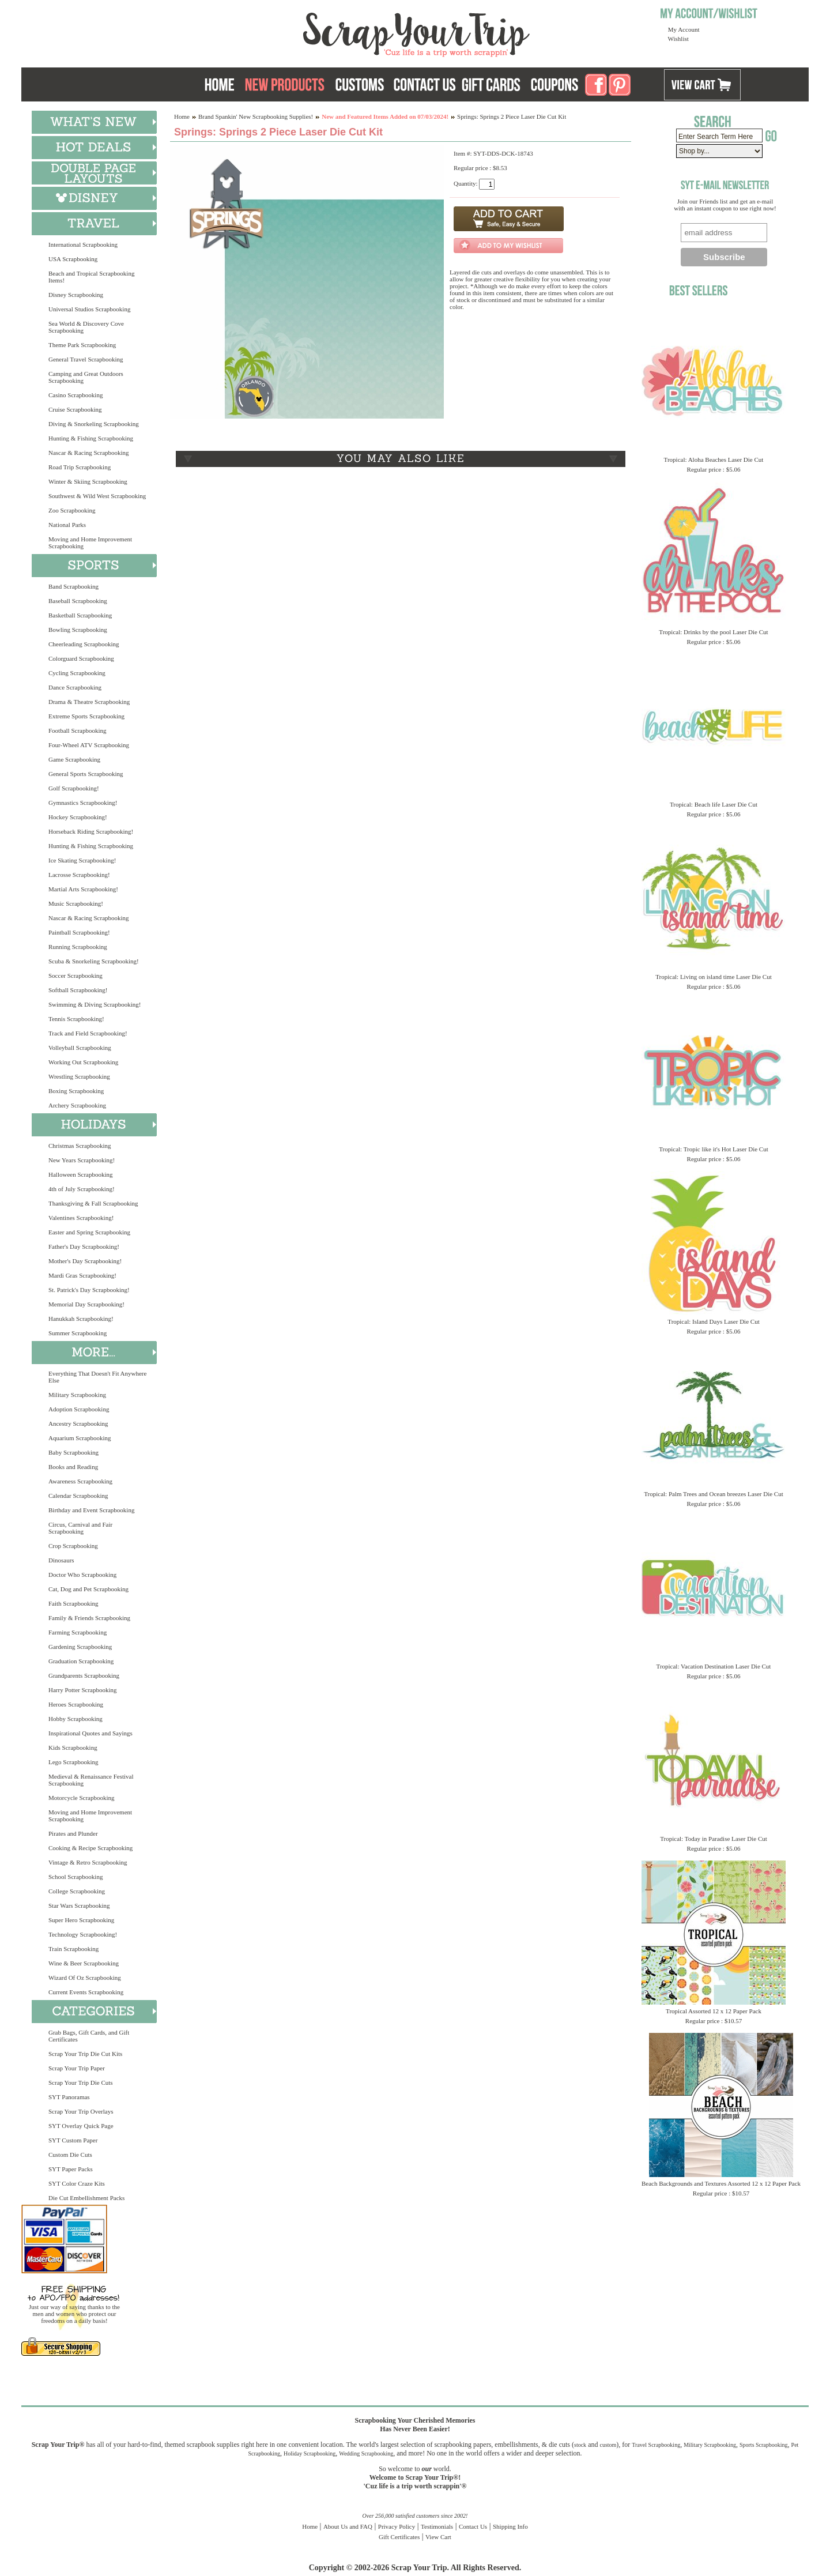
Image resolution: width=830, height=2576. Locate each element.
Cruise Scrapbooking (75, 409)
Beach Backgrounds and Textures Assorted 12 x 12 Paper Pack (721, 2183)
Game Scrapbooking (74, 759)
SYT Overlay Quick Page (81, 2125)
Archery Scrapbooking (77, 1105)
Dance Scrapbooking (74, 687)
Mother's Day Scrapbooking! (85, 1260)
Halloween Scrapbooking (80, 1174)
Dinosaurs (61, 1560)
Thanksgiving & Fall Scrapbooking (93, 1203)
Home (182, 116)
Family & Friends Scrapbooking (89, 1617)
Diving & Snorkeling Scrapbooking (93, 423)
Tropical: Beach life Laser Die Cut (713, 804)
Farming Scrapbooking (77, 1632)
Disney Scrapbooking (75, 294)
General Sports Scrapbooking (85, 773)
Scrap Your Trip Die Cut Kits (85, 2053)
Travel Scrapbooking (656, 2445)
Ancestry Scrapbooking (78, 1423)
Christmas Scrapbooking (79, 1145)
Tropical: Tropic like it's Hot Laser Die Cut (713, 1149)
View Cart (438, 2536)
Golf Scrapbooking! (73, 788)
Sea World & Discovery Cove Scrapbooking (86, 327)
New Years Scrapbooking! (81, 1160)
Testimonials (437, 2526)
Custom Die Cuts (70, 2154)
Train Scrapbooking (73, 1948)
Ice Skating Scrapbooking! (82, 860)
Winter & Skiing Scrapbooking (87, 481)
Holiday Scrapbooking (309, 2453)
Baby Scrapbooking (73, 1452)
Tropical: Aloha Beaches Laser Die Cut (714, 459)
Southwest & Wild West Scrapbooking (97, 495)
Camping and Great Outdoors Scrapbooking (85, 377)
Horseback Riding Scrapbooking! (90, 831)
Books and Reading (73, 1466)
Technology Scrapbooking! (82, 1934)
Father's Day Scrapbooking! (83, 1246)
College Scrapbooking (76, 1891)
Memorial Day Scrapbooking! (86, 1304)
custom (607, 2445)
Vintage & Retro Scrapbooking (87, 1862)
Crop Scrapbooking (73, 1545)
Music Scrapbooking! (75, 903)
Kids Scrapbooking (72, 1747)
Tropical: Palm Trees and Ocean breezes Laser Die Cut (713, 1493)
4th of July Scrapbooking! (81, 1188)
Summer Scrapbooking (77, 1333)
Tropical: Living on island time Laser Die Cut (713, 976)
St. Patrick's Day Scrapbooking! (89, 1289)
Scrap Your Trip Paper (76, 2068)
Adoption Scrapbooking (78, 1409)
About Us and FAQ (347, 2526)
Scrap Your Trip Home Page (338, 31)
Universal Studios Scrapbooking (89, 309)
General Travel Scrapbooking (85, 359)
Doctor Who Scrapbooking (82, 1574)
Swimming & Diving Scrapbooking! (94, 1004)
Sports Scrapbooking (764, 2445)
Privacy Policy (396, 2526)
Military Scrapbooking (77, 1394)
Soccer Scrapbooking (75, 975)
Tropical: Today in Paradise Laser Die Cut (713, 1838)
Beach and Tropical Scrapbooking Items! (91, 277)
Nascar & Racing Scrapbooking (88, 452)
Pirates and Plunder (73, 1833)
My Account (684, 29)
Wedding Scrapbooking (366, 2453)
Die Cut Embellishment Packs (86, 2197)
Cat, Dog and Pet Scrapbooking (88, 1588)
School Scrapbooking (75, 1876)
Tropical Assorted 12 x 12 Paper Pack (713, 2011)
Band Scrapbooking (73, 586)
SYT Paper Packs (70, 2169)
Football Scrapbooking (77, 730)
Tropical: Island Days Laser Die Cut (713, 1321)
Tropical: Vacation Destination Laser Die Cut (714, 1666)
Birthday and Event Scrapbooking (91, 1510)
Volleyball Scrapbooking (79, 1047)
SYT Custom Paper (72, 2140)
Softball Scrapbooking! (77, 989)
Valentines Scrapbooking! (81, 1217)
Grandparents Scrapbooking (83, 1675)
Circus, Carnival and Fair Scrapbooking (80, 1528)
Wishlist (678, 38)
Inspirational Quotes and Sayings (90, 1733)
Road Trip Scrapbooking (79, 467)
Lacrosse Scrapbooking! (79, 874)
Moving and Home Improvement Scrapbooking (90, 542)
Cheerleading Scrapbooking (83, 644)
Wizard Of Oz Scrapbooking (84, 1977)
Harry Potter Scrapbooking (82, 1689)
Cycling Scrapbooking (76, 672)
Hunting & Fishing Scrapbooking (90, 438)
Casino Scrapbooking (75, 394)
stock (580, 2445)
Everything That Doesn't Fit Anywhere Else (97, 1377)
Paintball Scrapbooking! (79, 932)
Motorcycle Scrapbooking (81, 1797)
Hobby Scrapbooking (75, 1718)
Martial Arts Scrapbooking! (83, 889)
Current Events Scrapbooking (85, 1992)
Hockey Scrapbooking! (77, 817)
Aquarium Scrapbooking (79, 1437)
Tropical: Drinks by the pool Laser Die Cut (713, 631)
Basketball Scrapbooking (80, 615)
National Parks (67, 524)
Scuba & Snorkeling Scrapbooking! (93, 961)
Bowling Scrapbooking (77, 629)
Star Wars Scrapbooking (79, 1905)
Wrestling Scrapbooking (79, 1076)
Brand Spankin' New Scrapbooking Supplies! (255, 116)
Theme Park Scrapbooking (82, 344)
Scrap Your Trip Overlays (80, 2111)
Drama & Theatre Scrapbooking (89, 701)
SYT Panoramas (69, 2096)
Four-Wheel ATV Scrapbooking (88, 744)
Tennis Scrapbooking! (76, 1018)
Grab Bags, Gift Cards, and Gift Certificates (88, 2036)
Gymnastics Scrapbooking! (82, 802)
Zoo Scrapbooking (72, 510)
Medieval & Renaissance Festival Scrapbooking (91, 1780)
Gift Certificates (399, 2536)
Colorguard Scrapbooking (81, 658)
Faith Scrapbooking (73, 1603)
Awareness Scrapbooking (80, 1481)
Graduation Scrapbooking (81, 1661)
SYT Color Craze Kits (76, 2183)
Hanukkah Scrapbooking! (81, 1318)
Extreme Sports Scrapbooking (86, 716)
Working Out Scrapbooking (83, 1062)
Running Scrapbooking (77, 946)
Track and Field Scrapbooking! (87, 1033)
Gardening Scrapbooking (80, 1646)
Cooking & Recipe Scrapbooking (90, 1847)
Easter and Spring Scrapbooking (89, 1232)
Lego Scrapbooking (73, 1761)
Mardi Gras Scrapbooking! (82, 1275)
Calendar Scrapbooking (78, 1495)
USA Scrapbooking (72, 258)
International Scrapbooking (83, 244)
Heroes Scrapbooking (75, 1704)
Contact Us (473, 2526)
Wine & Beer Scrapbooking (83, 1963)
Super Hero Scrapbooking (81, 1919)
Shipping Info (510, 2526)
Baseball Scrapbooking (77, 600)
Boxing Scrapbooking (76, 1090)
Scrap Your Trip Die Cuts (80, 2082)
